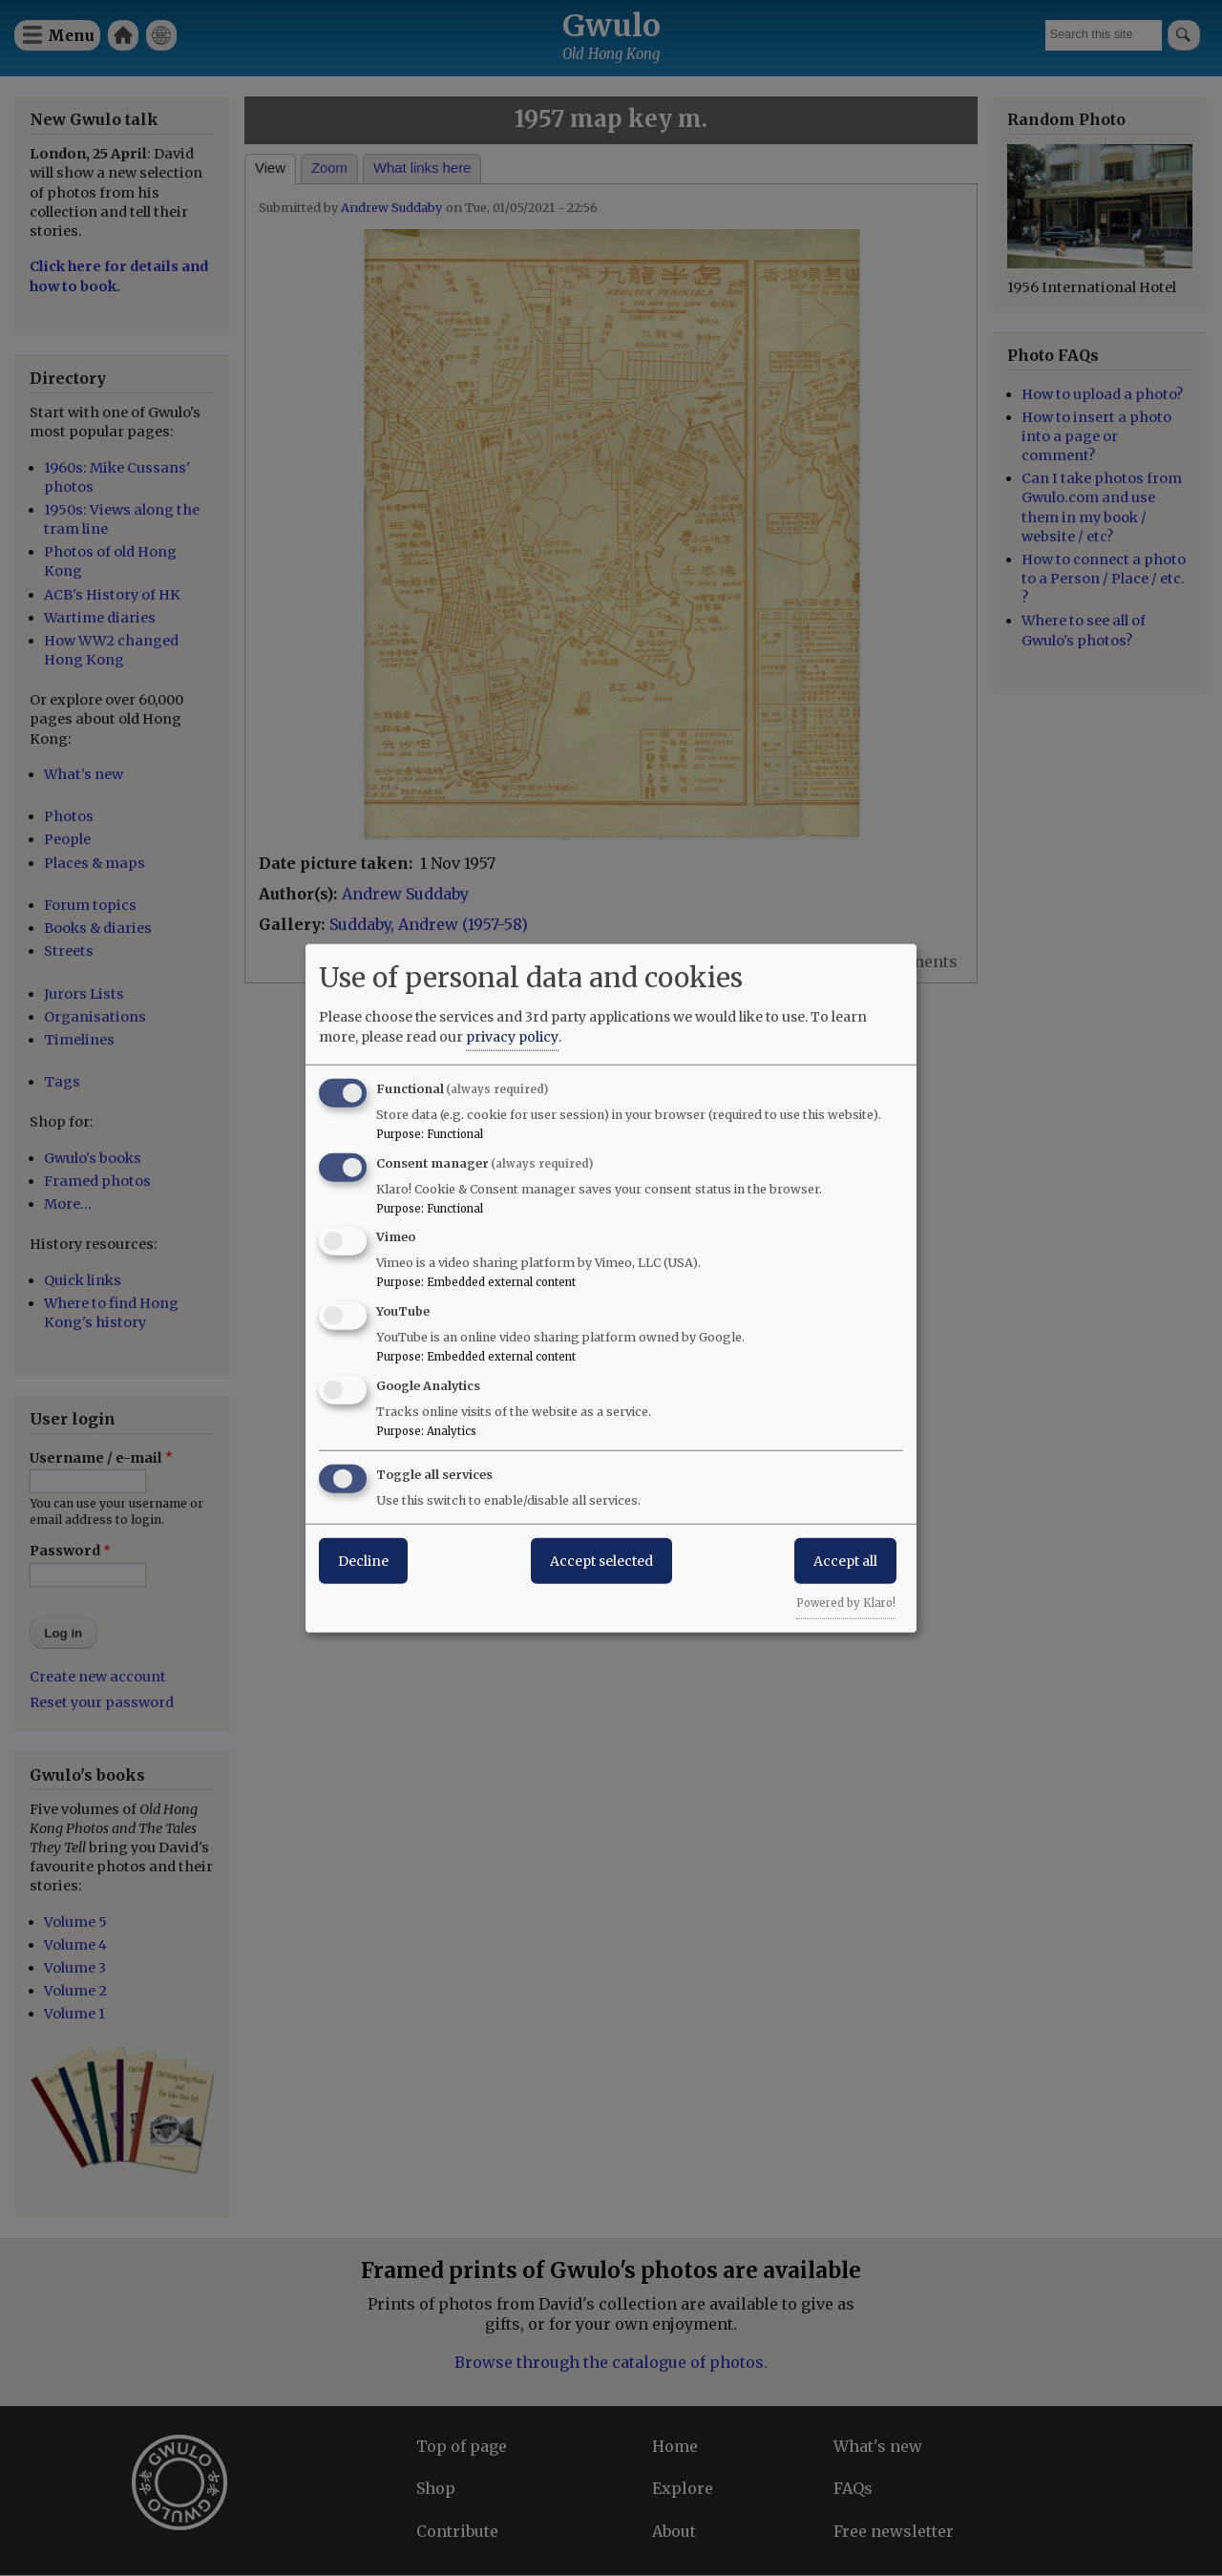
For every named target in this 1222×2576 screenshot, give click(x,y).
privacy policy (512, 1036)
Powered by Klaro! (845, 1602)
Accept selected (601, 1560)
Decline (363, 1560)
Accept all (845, 1560)
